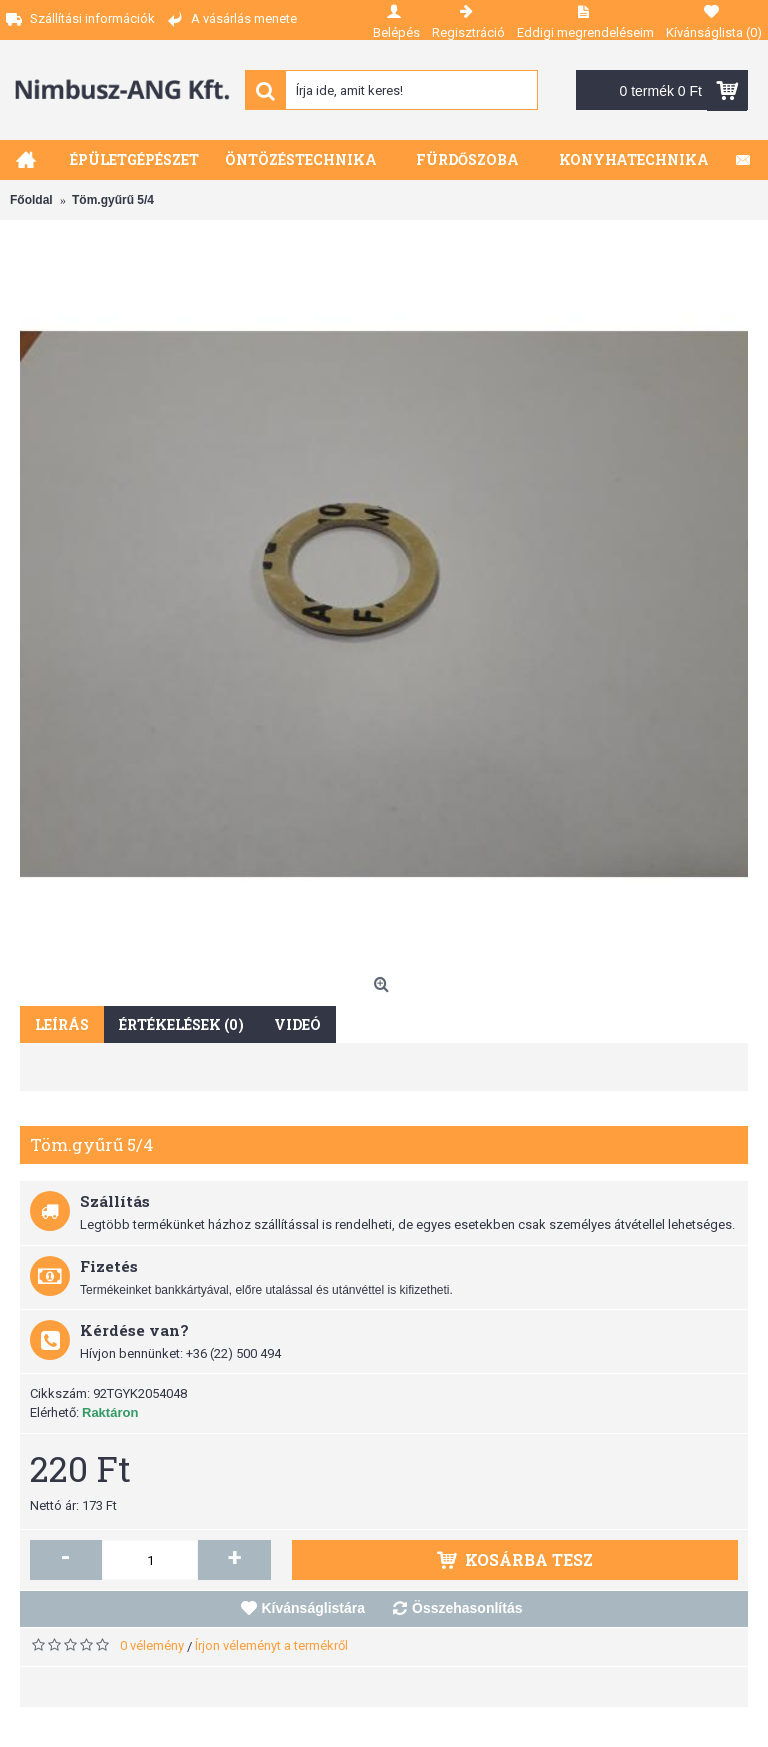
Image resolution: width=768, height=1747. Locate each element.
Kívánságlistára (314, 1608)
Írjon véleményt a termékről (271, 1645)
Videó (297, 1024)
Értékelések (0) (181, 1024)
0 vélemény (152, 1645)
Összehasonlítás (467, 1608)
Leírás (62, 1024)
